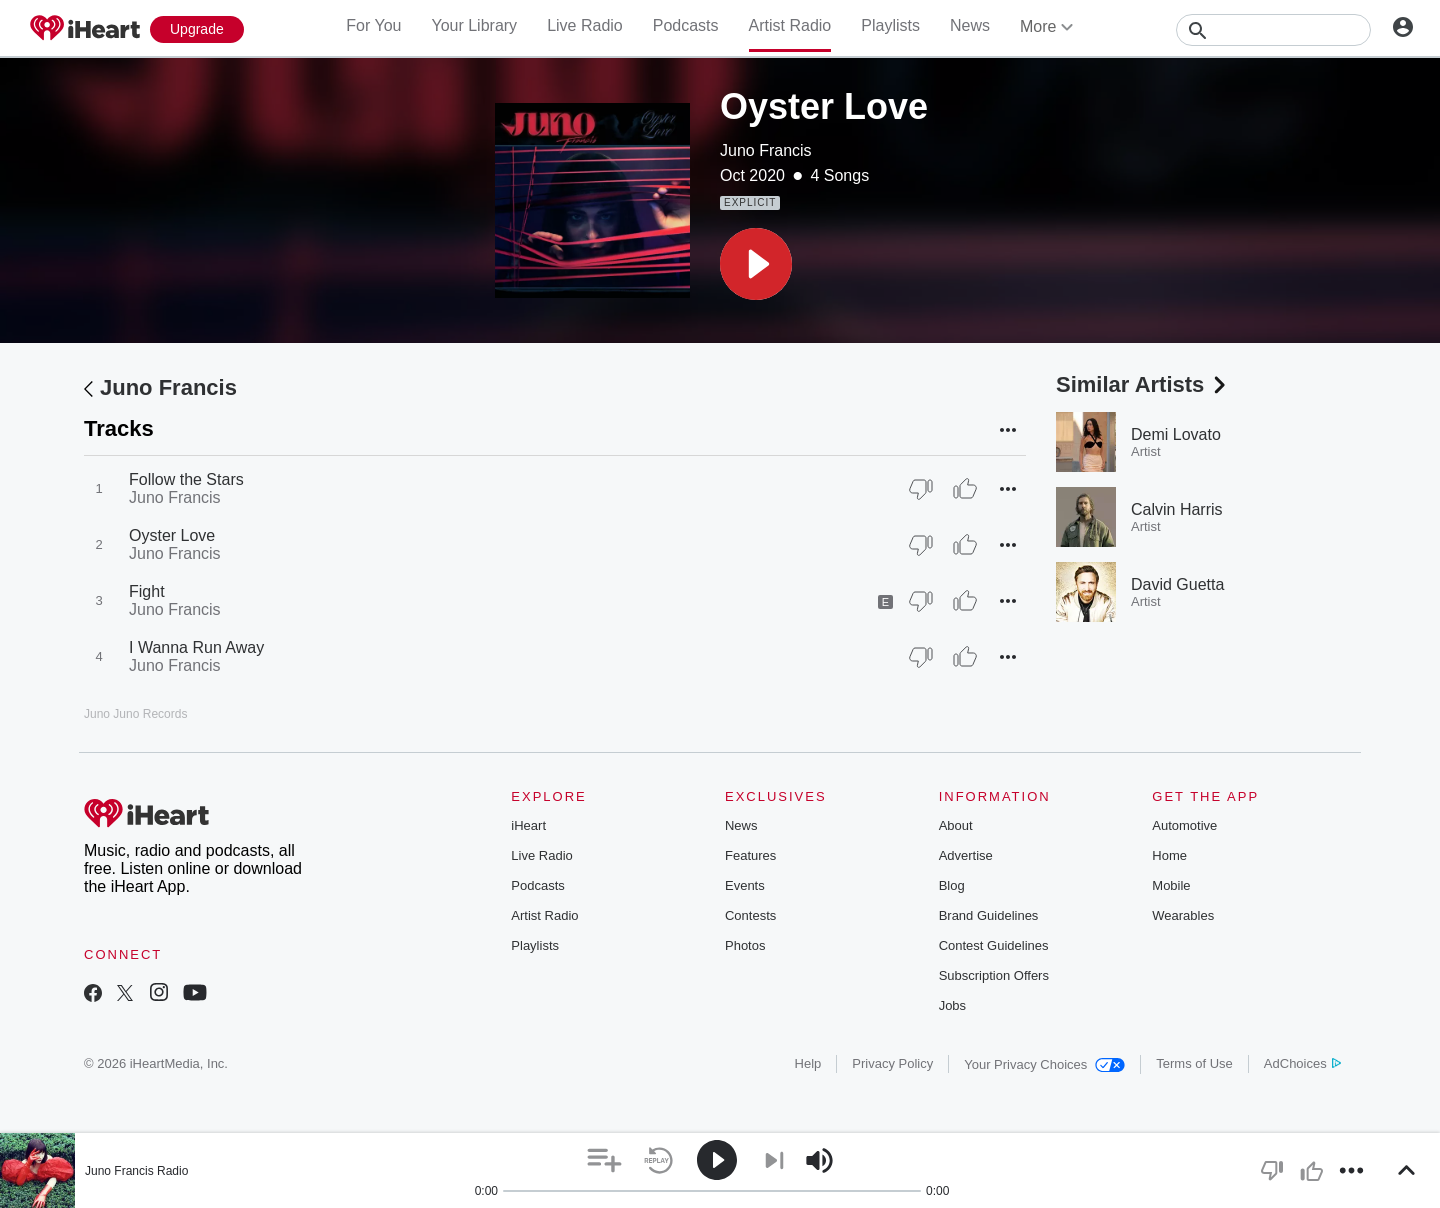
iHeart (528, 825)
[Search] (1273, 30)
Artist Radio (790, 25)
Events (745, 885)
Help (808, 1063)
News (970, 25)
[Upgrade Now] (197, 29)
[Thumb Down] (921, 489)
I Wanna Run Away (196, 647)
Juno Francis (766, 150)
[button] (756, 264)
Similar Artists (1143, 384)
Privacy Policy (892, 1063)
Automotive (1184, 825)
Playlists (890, 25)
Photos (745, 945)
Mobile (1171, 885)
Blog (952, 885)
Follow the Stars (186, 479)
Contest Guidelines (994, 945)
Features (750, 855)
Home (1169, 855)
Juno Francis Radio (136, 1171)
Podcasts (686, 25)
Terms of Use (1194, 1063)
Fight (147, 591)
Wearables (1183, 915)
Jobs (952, 1005)
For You (373, 25)
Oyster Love (172, 535)
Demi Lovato (1176, 434)
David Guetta (1177, 584)
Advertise (966, 855)
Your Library (474, 25)
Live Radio (585, 25)
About (956, 825)
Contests (750, 915)
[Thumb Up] (965, 489)
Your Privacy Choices (1044, 1064)
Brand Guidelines (989, 915)
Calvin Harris (1177, 509)
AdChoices (1302, 1063)
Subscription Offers (994, 975)
